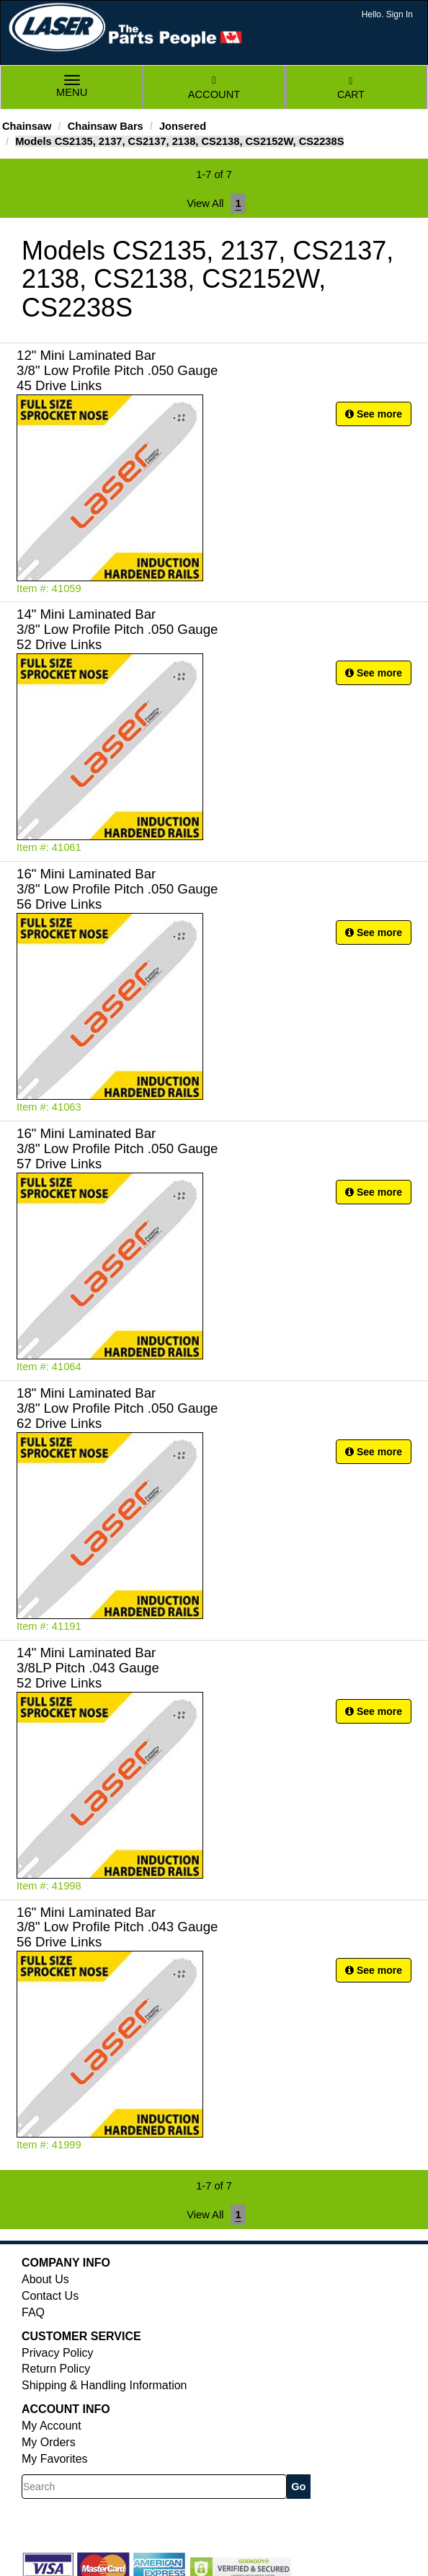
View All (205, 203)
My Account (51, 2426)
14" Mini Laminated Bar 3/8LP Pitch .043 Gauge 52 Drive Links (88, 1667)
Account (214, 87)
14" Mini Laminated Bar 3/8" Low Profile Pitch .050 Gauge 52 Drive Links (117, 629)
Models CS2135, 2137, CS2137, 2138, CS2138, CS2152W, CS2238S (179, 141)
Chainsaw (26, 126)
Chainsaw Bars (105, 126)
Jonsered (182, 126)
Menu (72, 87)
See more (373, 414)
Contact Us (50, 2296)
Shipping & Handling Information (104, 2385)
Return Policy (56, 2369)
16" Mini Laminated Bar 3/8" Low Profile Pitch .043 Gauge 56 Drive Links (117, 1927)
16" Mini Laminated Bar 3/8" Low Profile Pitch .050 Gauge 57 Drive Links (117, 1148)
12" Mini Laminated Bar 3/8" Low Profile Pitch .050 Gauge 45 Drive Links (117, 370)
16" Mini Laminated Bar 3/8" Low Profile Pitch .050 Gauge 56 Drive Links (117, 889)
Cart (351, 88)
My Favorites (55, 2459)
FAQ (33, 2312)
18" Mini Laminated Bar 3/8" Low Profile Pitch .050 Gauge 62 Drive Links (117, 1408)
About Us (45, 2279)
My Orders (49, 2442)
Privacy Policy (58, 2353)
